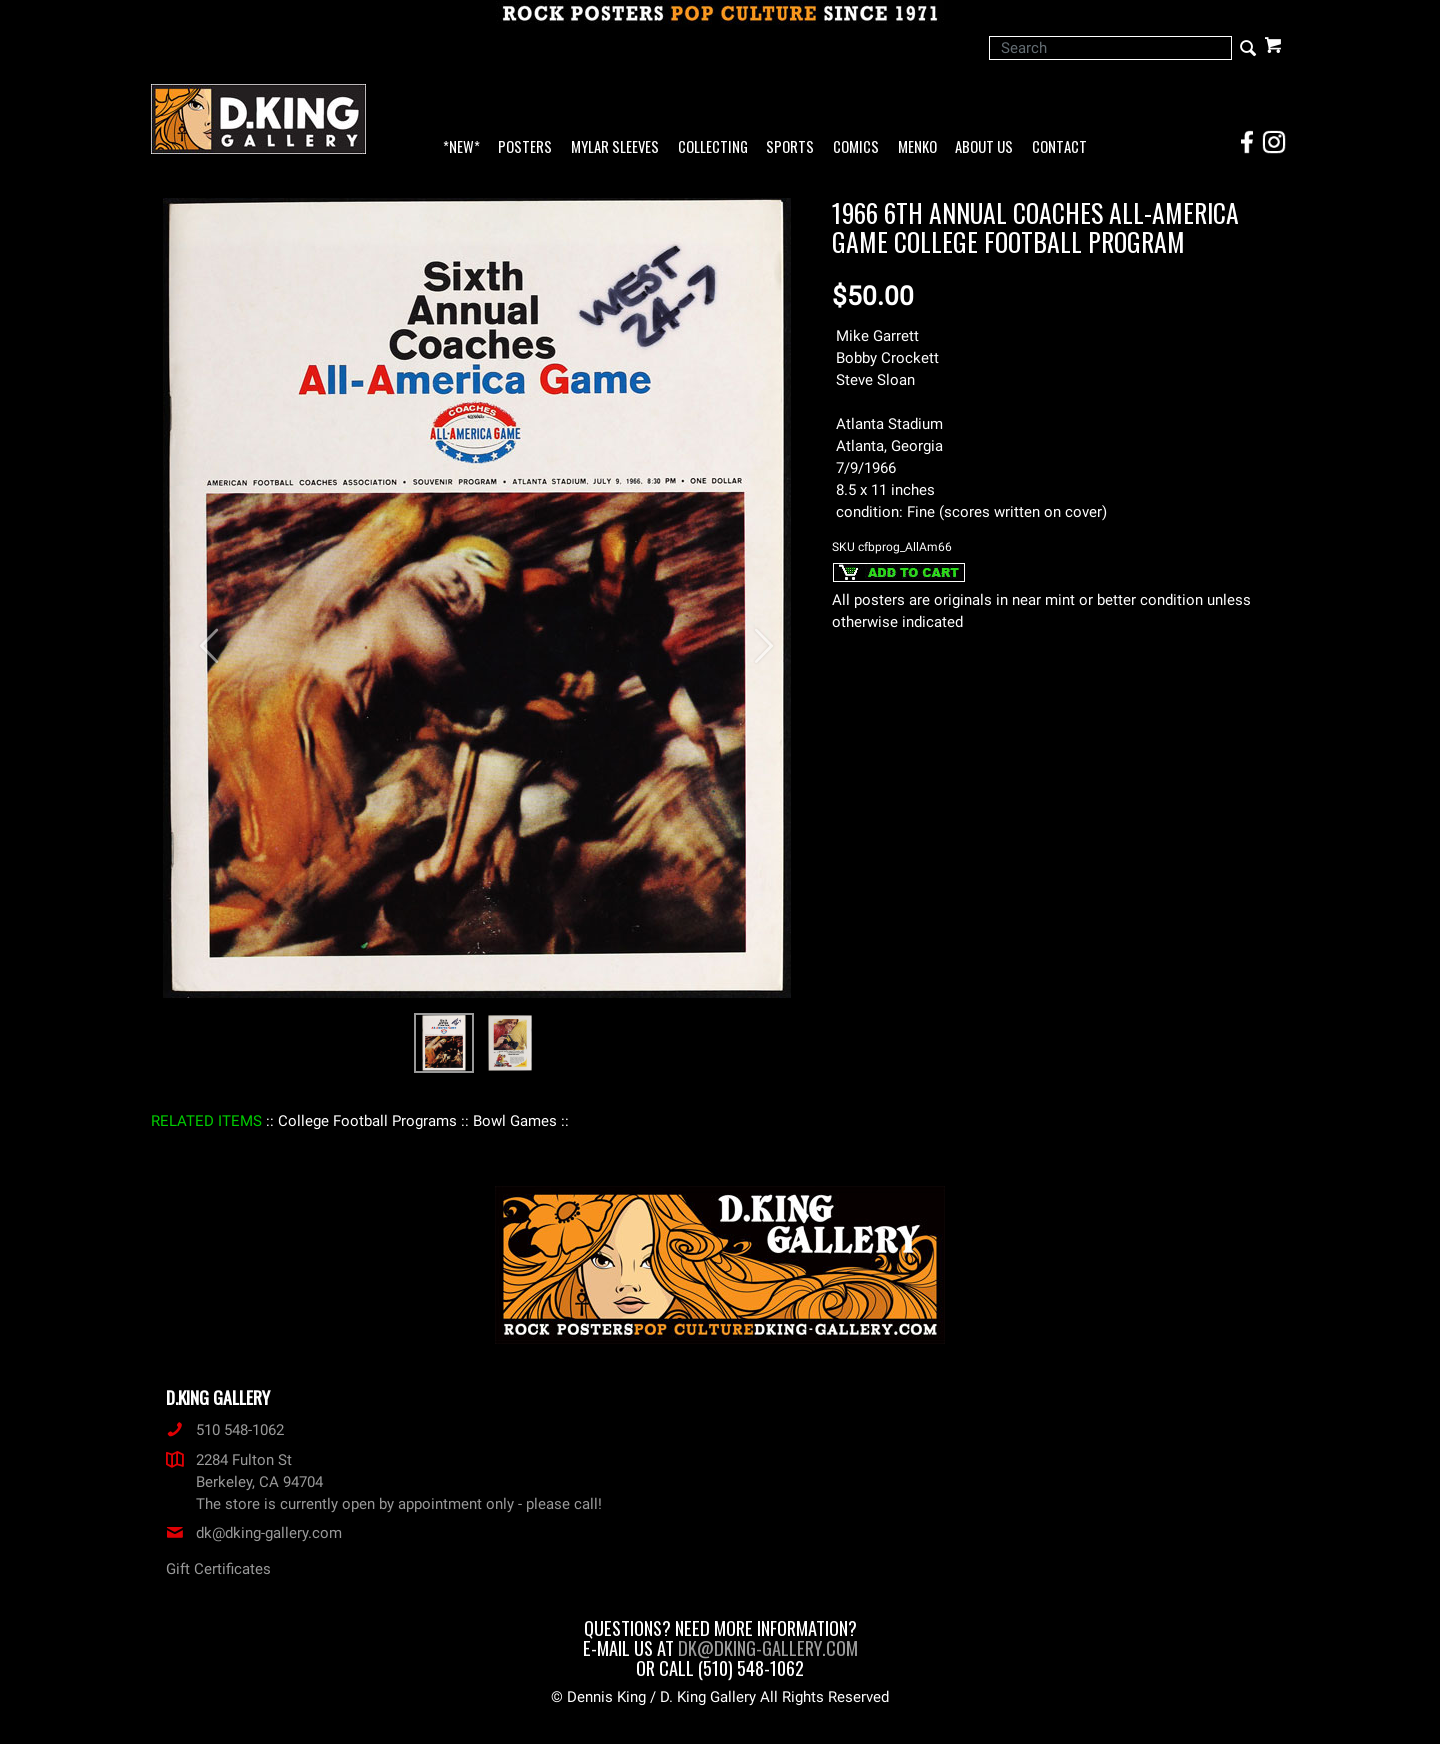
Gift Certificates (218, 1569)
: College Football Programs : (367, 1121)
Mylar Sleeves (615, 147)
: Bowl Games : (515, 1121)
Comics (856, 147)
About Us (984, 147)
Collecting (713, 147)
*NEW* (461, 147)
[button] (200, 635)
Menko (917, 147)
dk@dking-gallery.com (254, 1533)
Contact (1059, 147)
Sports (790, 147)
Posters (525, 147)
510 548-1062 (225, 1430)
